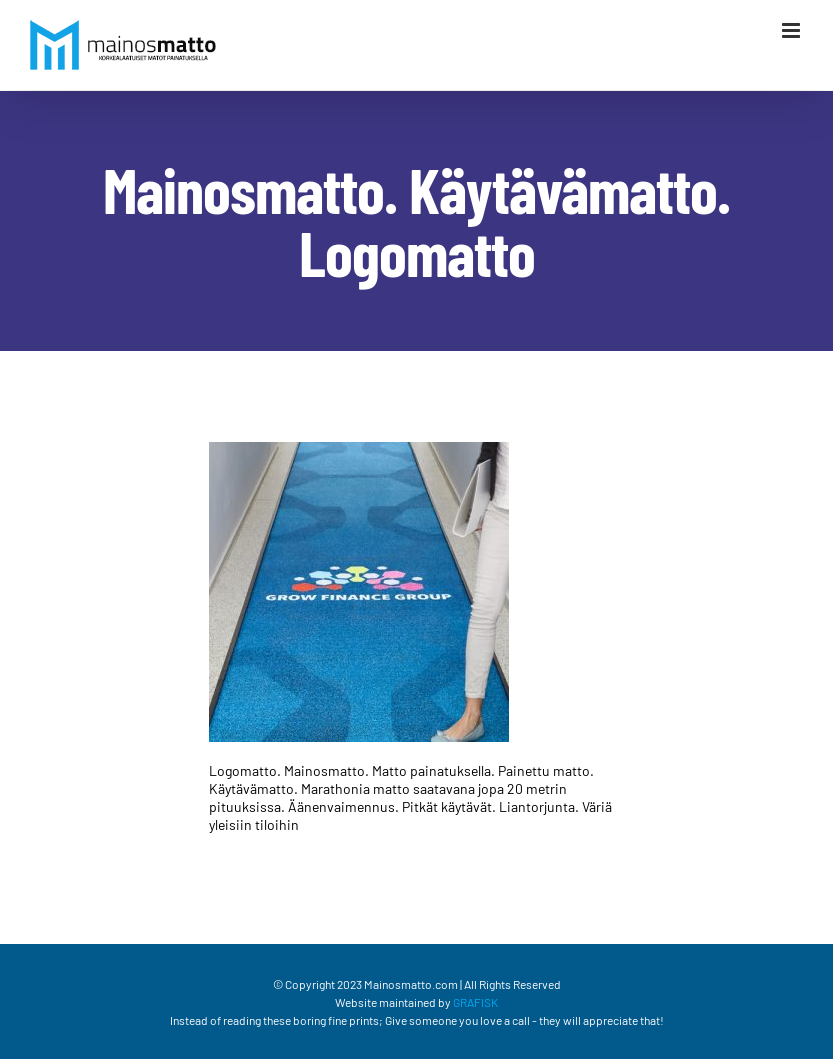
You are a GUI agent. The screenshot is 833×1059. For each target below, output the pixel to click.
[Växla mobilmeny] (792, 30)
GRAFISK (475, 1002)
